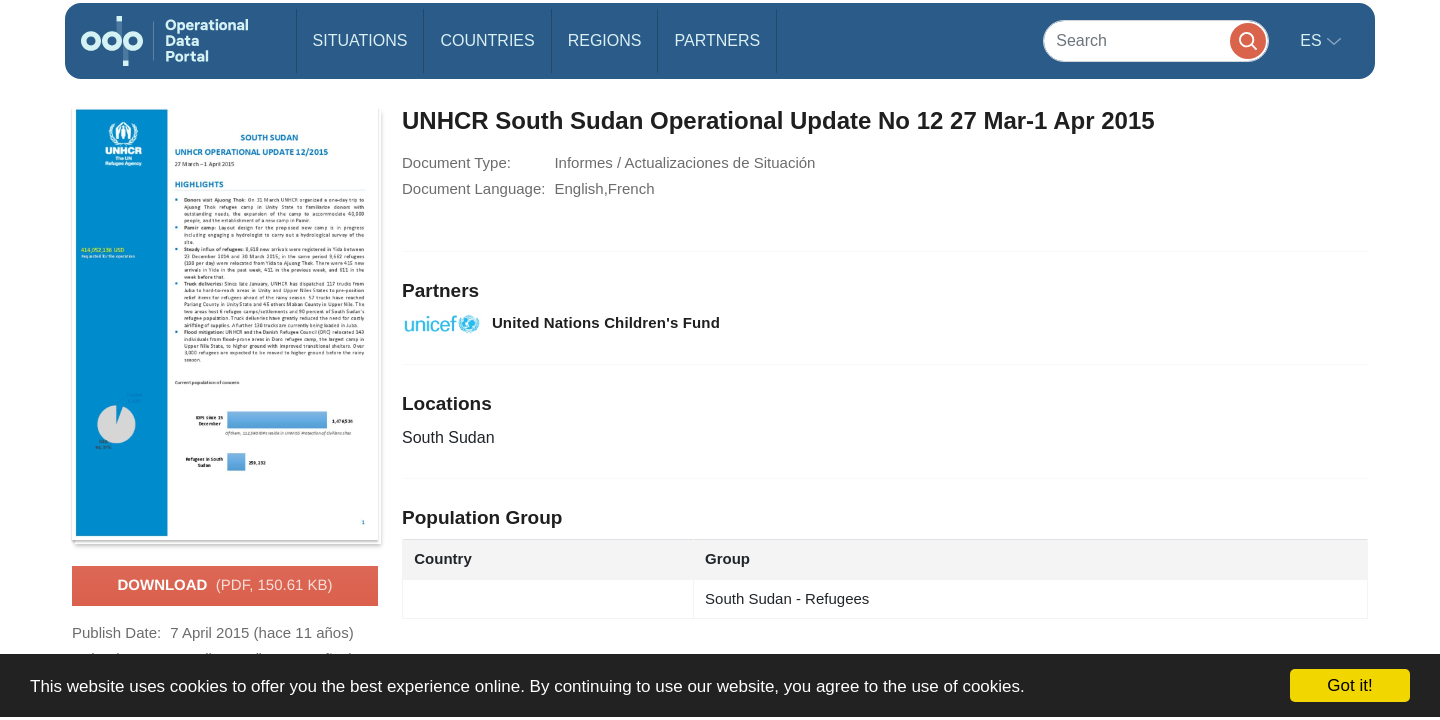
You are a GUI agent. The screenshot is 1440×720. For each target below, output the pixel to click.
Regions (605, 40)
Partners (717, 40)
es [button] (1313, 40)
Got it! (1349, 685)
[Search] (1156, 40)
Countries (487, 40)
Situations (360, 40)
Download (224, 586)
